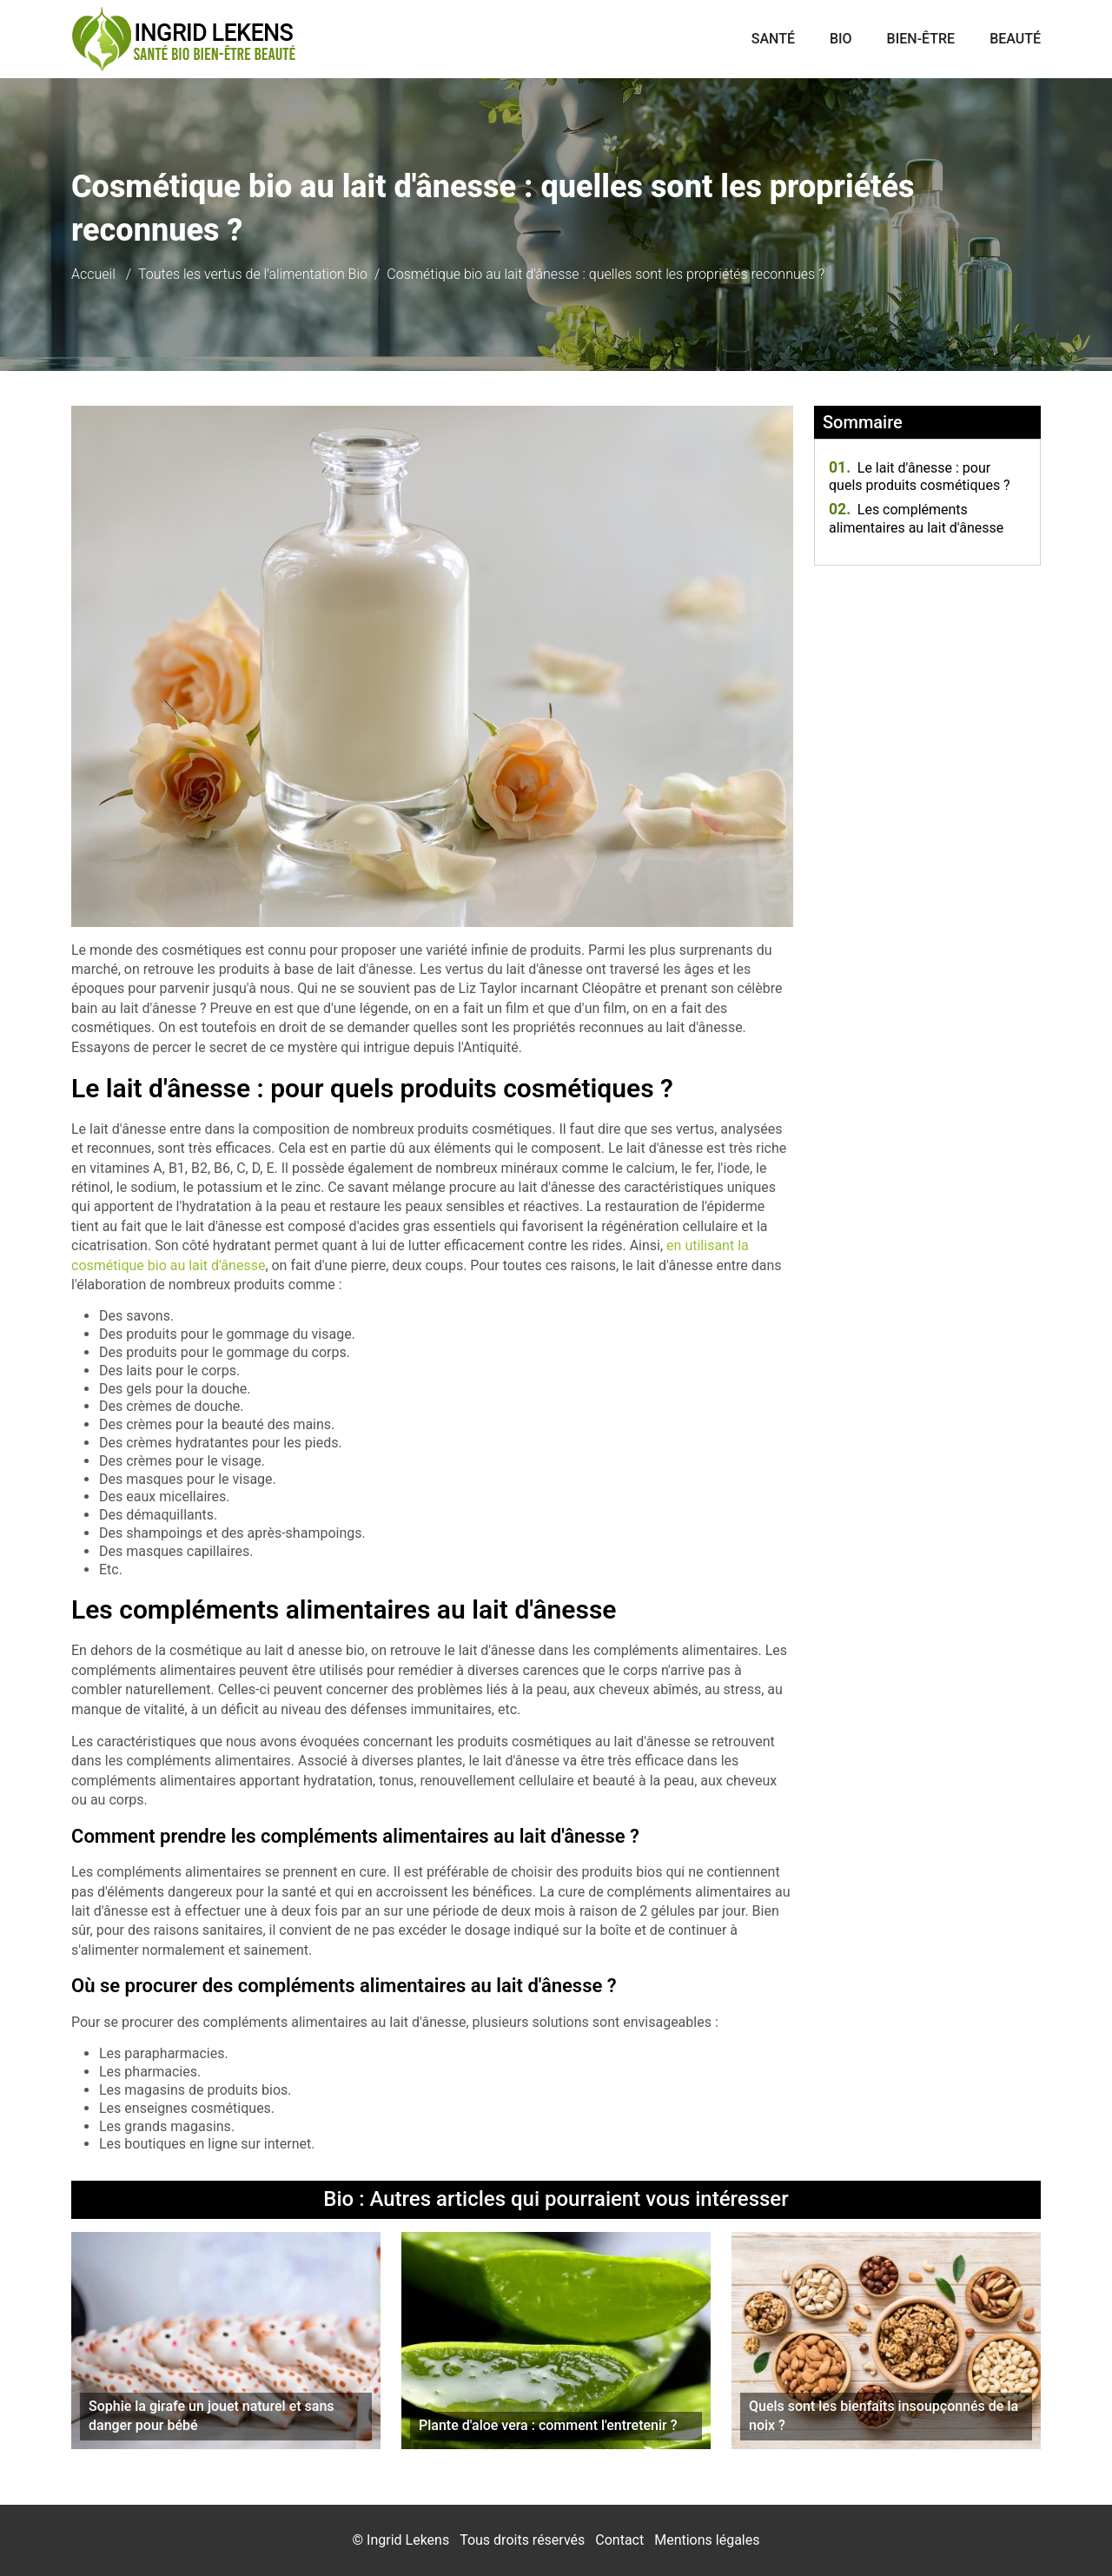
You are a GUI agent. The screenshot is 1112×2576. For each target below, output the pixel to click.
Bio (841, 38)
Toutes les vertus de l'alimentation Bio (252, 274)
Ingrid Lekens (408, 2540)
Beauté (1015, 38)
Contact (619, 2540)
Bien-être (921, 38)
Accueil (93, 274)
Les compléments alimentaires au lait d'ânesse (916, 518)
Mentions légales (706, 2540)
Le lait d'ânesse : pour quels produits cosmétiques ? (919, 477)
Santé (773, 38)
